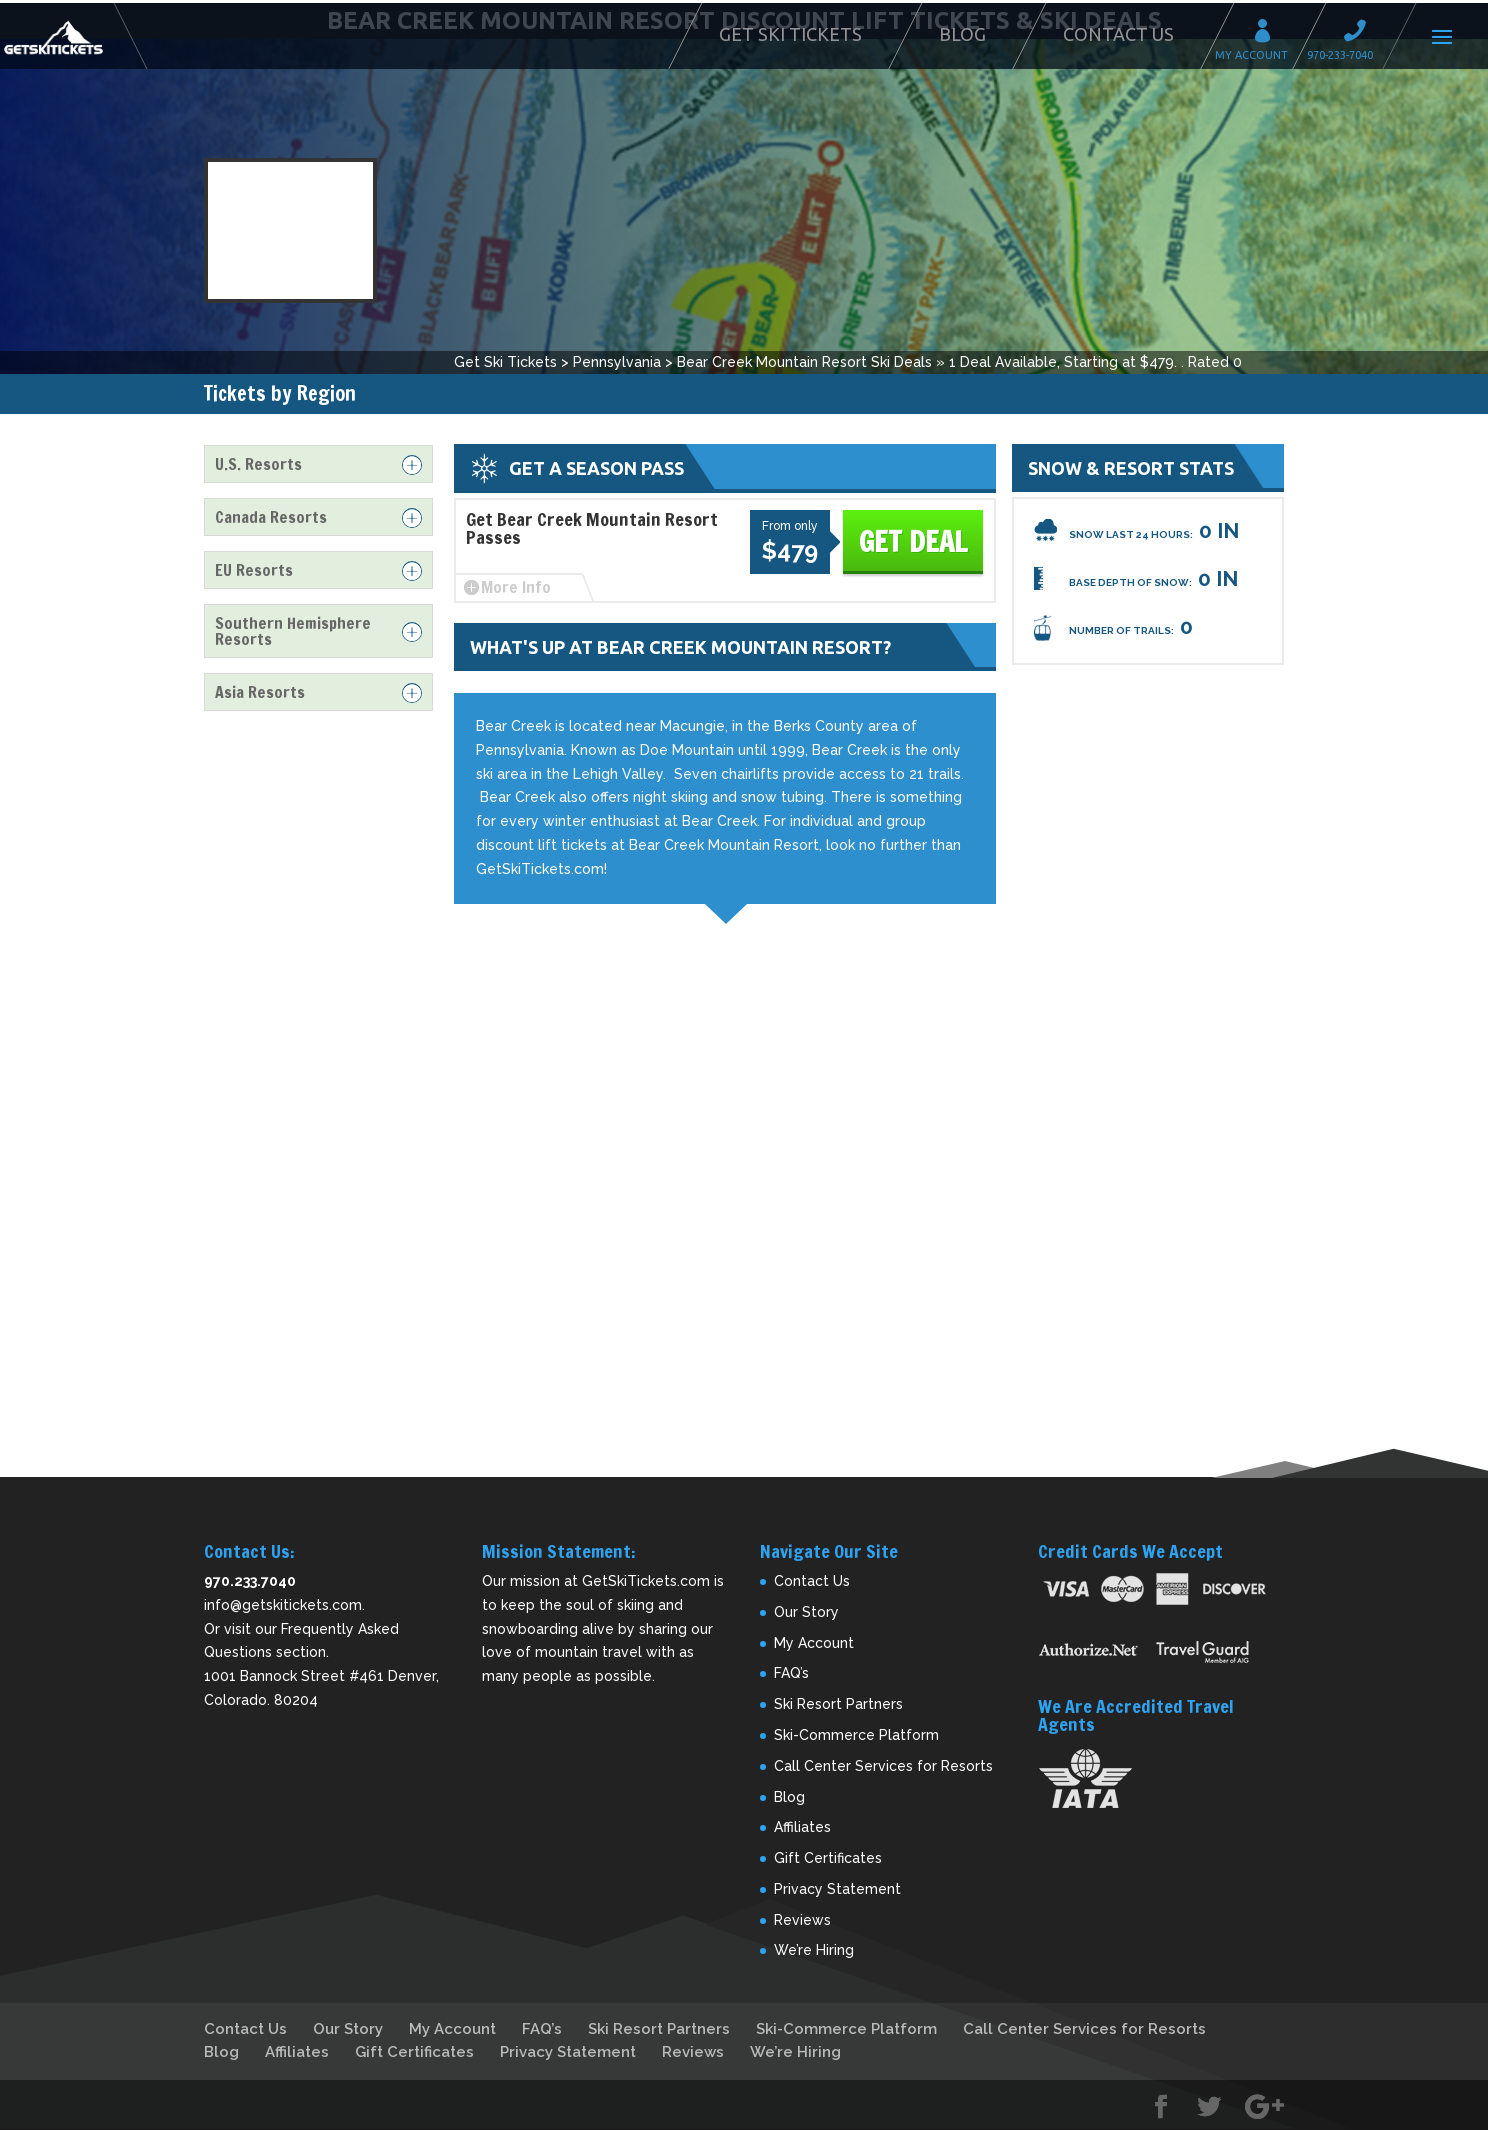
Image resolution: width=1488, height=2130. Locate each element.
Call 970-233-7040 (1361, 33)
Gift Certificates (828, 1858)
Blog (962, 34)
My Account (1269, 33)
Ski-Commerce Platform (856, 1735)
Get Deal (913, 541)
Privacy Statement (837, 1889)
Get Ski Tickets (790, 34)
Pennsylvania (617, 362)
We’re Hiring (814, 1950)
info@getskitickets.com (283, 1605)
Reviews (802, 1920)
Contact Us (1118, 34)
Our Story (806, 1612)
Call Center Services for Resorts (883, 1766)
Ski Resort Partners (838, 1704)
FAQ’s (791, 1673)
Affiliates (802, 1827)
